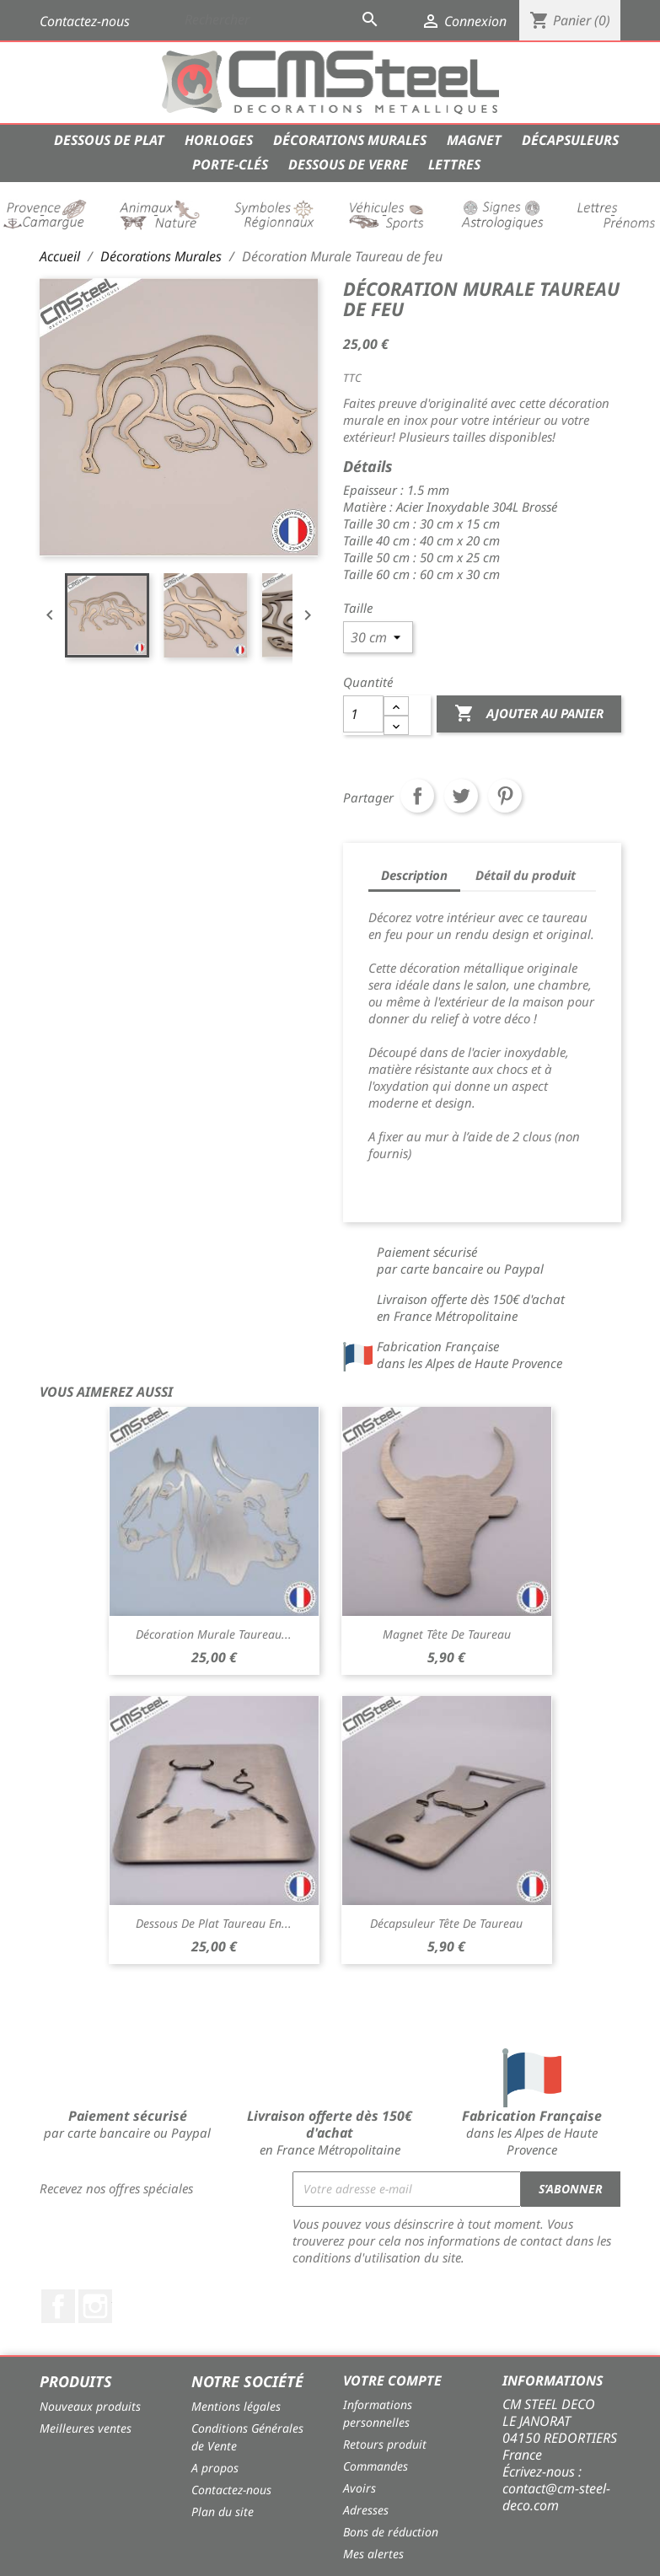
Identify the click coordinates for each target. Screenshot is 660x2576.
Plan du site (222, 2512)
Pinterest (505, 796)
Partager (417, 796)
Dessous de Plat (109, 140)
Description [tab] (414, 875)
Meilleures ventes (85, 2428)
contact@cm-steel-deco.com (556, 2496)
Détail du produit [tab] (525, 875)
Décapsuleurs (570, 140)
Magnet (474, 140)
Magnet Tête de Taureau (447, 1634)
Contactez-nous (85, 21)
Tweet (461, 796)
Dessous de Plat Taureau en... (214, 1923)
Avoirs (359, 2488)
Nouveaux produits (90, 2406)
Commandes (375, 2466)
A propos (215, 2468)
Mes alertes (373, 2554)
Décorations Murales (350, 140)
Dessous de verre (348, 164)
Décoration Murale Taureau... (214, 1634)
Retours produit (385, 2444)
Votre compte (392, 2380)
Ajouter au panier (529, 714)
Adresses (366, 2510)
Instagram (95, 2306)
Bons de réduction (390, 2532)
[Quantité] (363, 714)
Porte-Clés (230, 164)
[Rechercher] (283, 19)
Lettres (454, 164)
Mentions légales (236, 2406)
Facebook (58, 2306)
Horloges (219, 140)
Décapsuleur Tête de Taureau (446, 1923)
